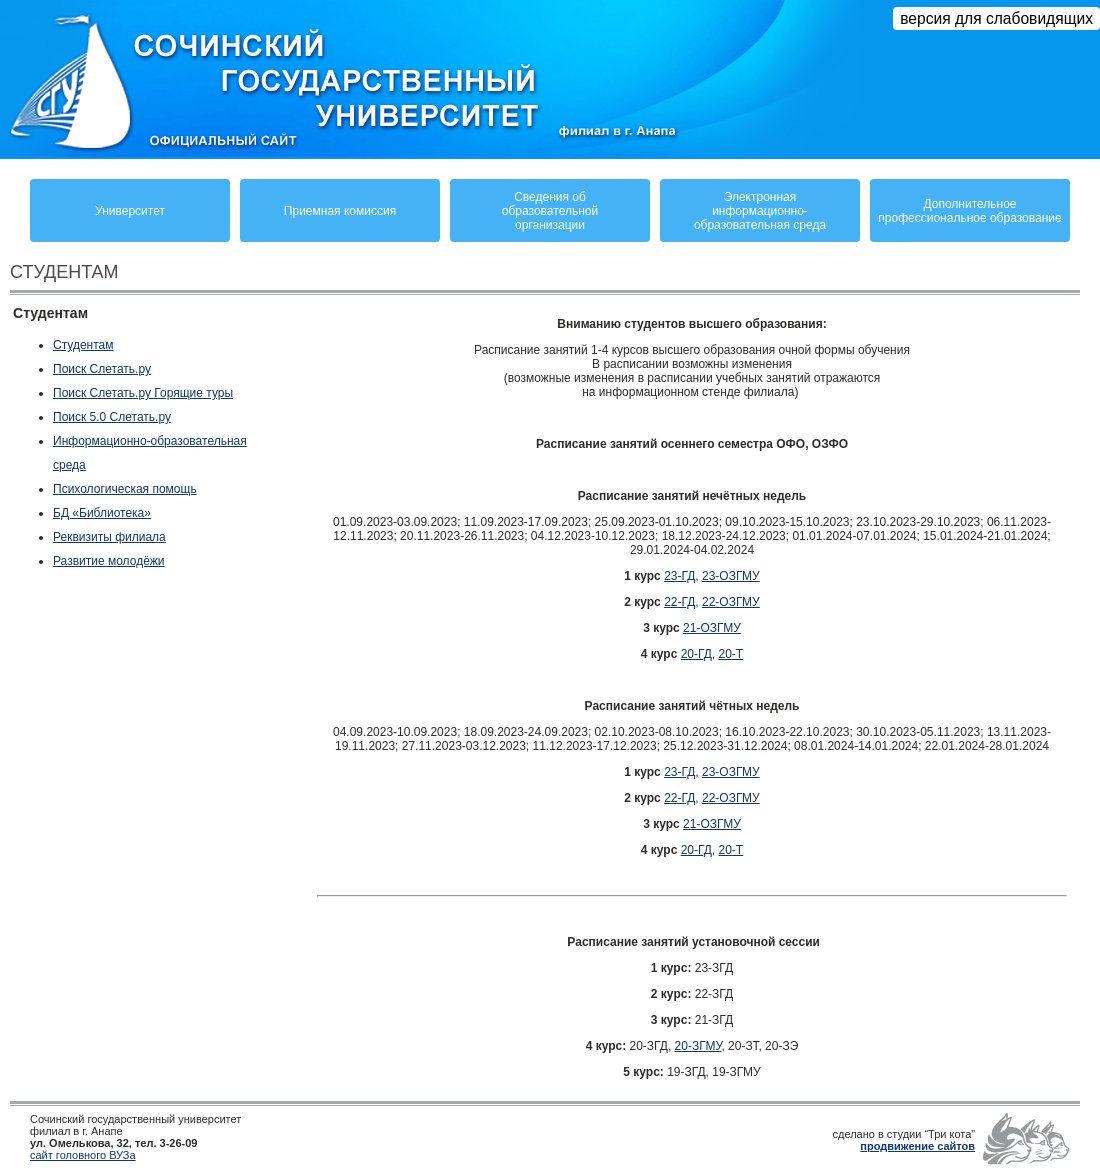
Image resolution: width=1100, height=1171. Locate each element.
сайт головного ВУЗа (83, 1155)
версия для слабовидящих (996, 18)
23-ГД (679, 576)
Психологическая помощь (125, 489)
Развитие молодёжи (109, 561)
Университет (130, 211)
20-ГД (696, 654)
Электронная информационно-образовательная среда (760, 211)
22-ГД (679, 602)
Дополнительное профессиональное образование (969, 211)
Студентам (83, 345)
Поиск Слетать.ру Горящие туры (143, 393)
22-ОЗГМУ (731, 602)
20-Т (731, 654)
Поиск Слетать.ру (102, 369)
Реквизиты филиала (109, 537)
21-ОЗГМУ (712, 628)
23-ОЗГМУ (731, 576)
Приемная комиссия (340, 211)
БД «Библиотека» (102, 513)
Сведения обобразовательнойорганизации (550, 211)
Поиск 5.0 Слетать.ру (112, 417)
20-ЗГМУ (698, 1046)
